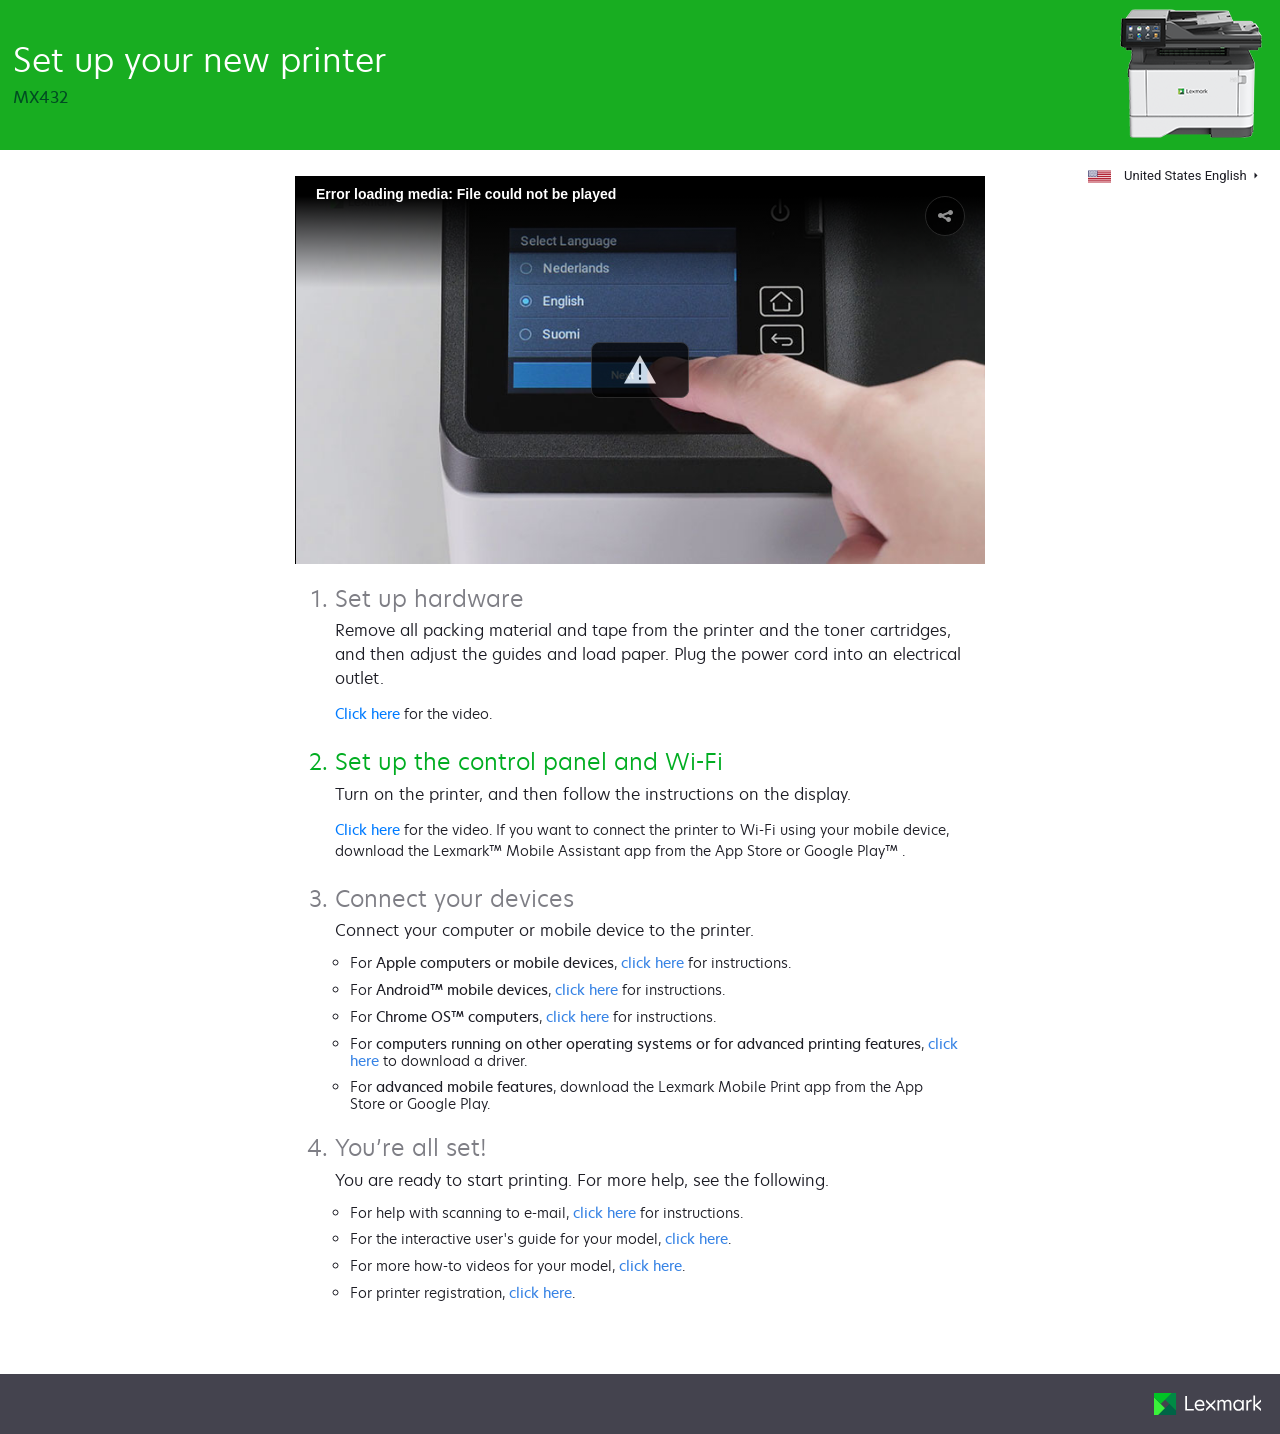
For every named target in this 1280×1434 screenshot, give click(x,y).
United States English (1168, 175)
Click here (367, 713)
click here (652, 962)
